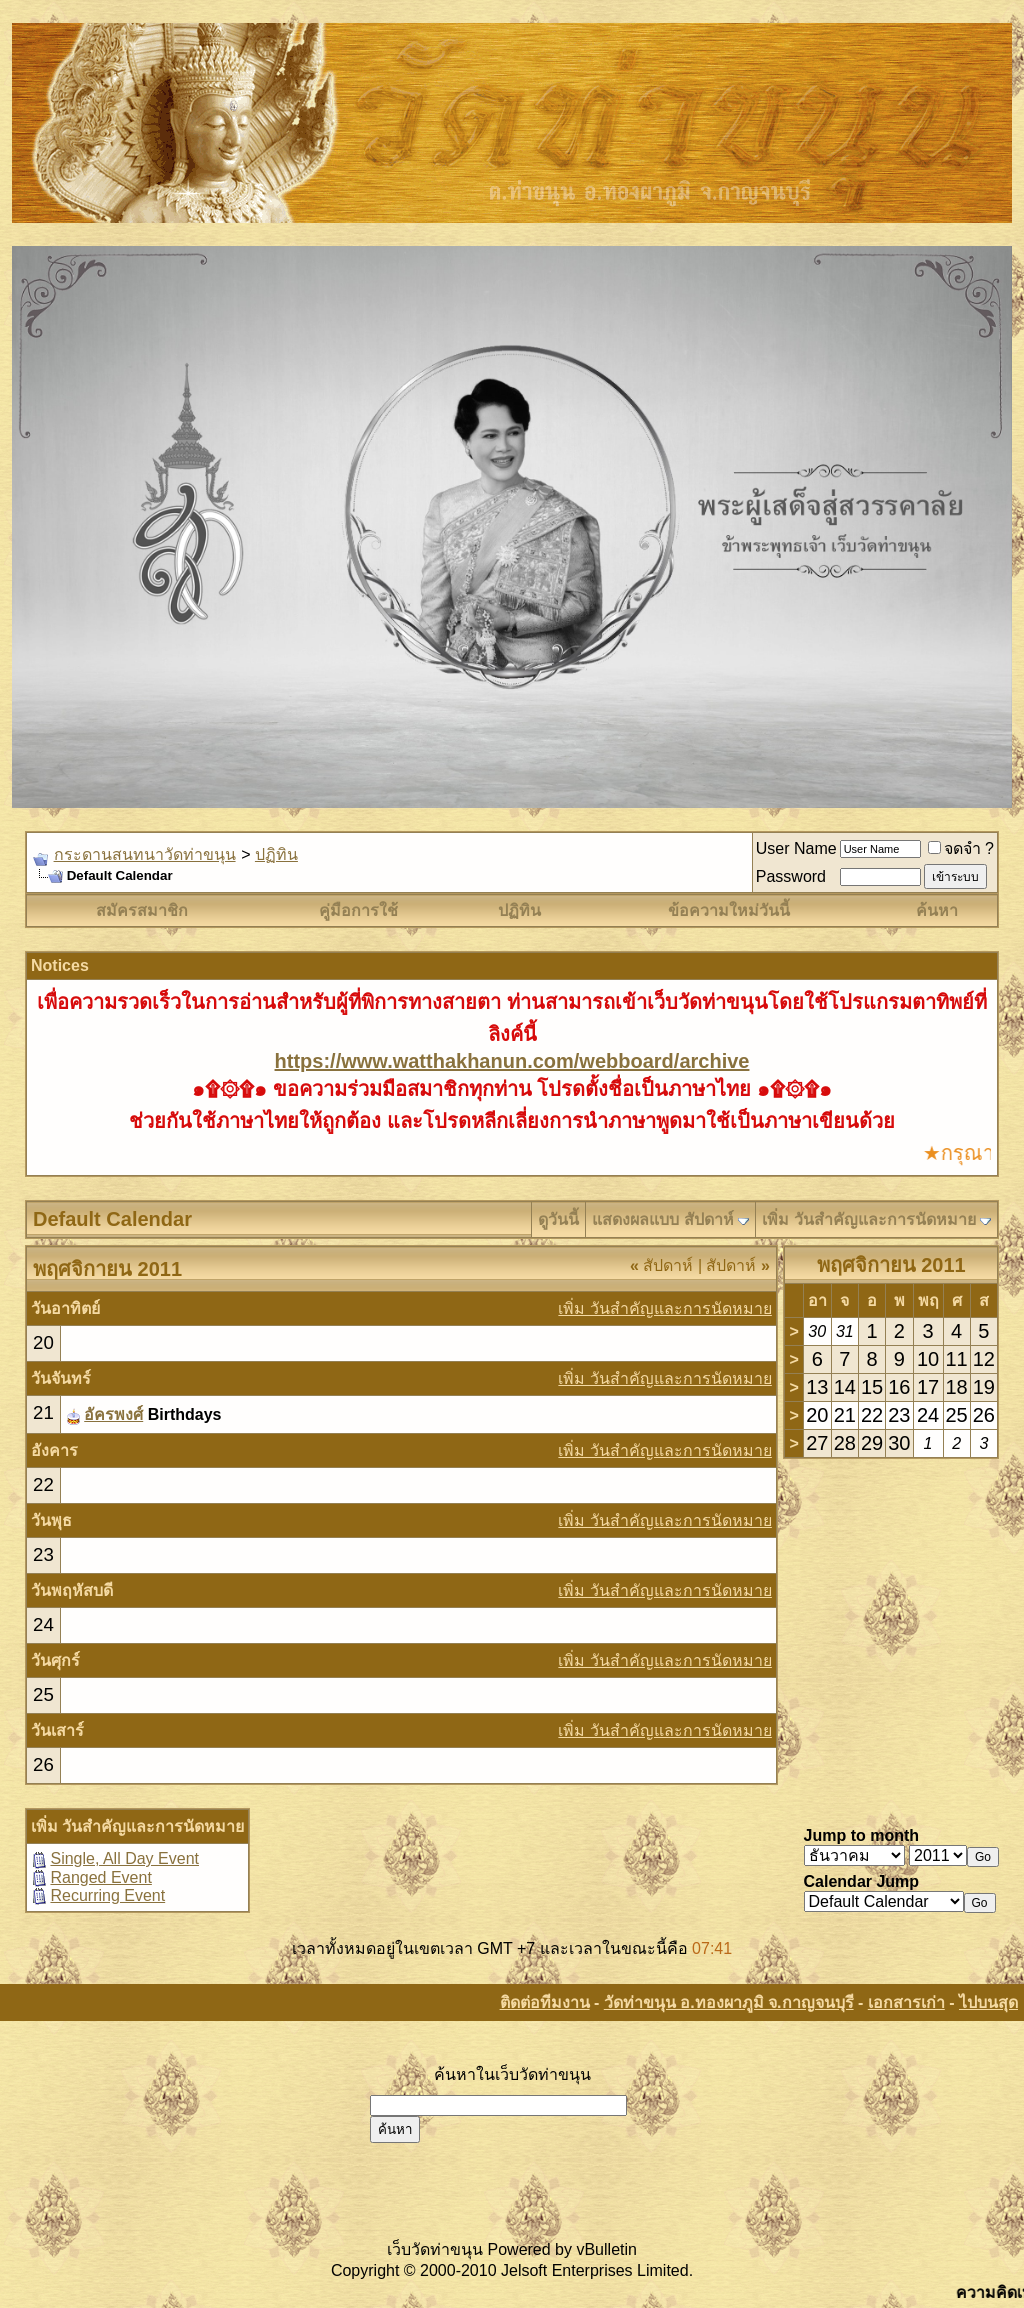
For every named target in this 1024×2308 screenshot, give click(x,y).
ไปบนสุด (988, 2002)
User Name (796, 848)
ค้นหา (937, 910)
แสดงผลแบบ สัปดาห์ (662, 1219)
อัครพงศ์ (113, 1414)
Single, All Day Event (124, 1858)
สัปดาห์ (661, 1265)
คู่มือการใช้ (358, 910)
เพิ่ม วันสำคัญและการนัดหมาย (868, 1219)
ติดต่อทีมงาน (545, 2002)
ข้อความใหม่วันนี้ (729, 910)
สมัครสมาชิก (142, 910)
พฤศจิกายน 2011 (891, 1265)
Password (791, 876)
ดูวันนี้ (558, 1219)
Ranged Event (100, 1877)
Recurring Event (107, 1895)
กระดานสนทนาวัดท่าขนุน (145, 854)
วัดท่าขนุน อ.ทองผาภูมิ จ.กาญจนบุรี (729, 2002)
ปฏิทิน (276, 854)
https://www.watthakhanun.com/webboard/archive (512, 1061)
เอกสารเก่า (906, 2002)
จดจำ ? (961, 848)
